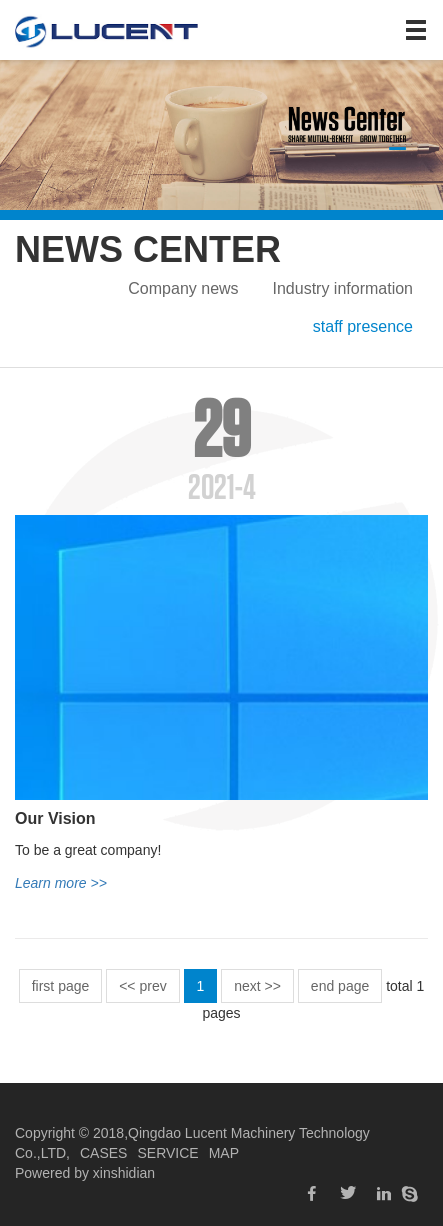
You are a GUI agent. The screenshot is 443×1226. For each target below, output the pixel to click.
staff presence (363, 326)
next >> (257, 986)
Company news (183, 288)
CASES (103, 1153)
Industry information (342, 288)
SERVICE (167, 1153)
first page (61, 986)
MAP (224, 1153)
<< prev (142, 986)
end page (340, 986)
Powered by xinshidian (85, 1173)
